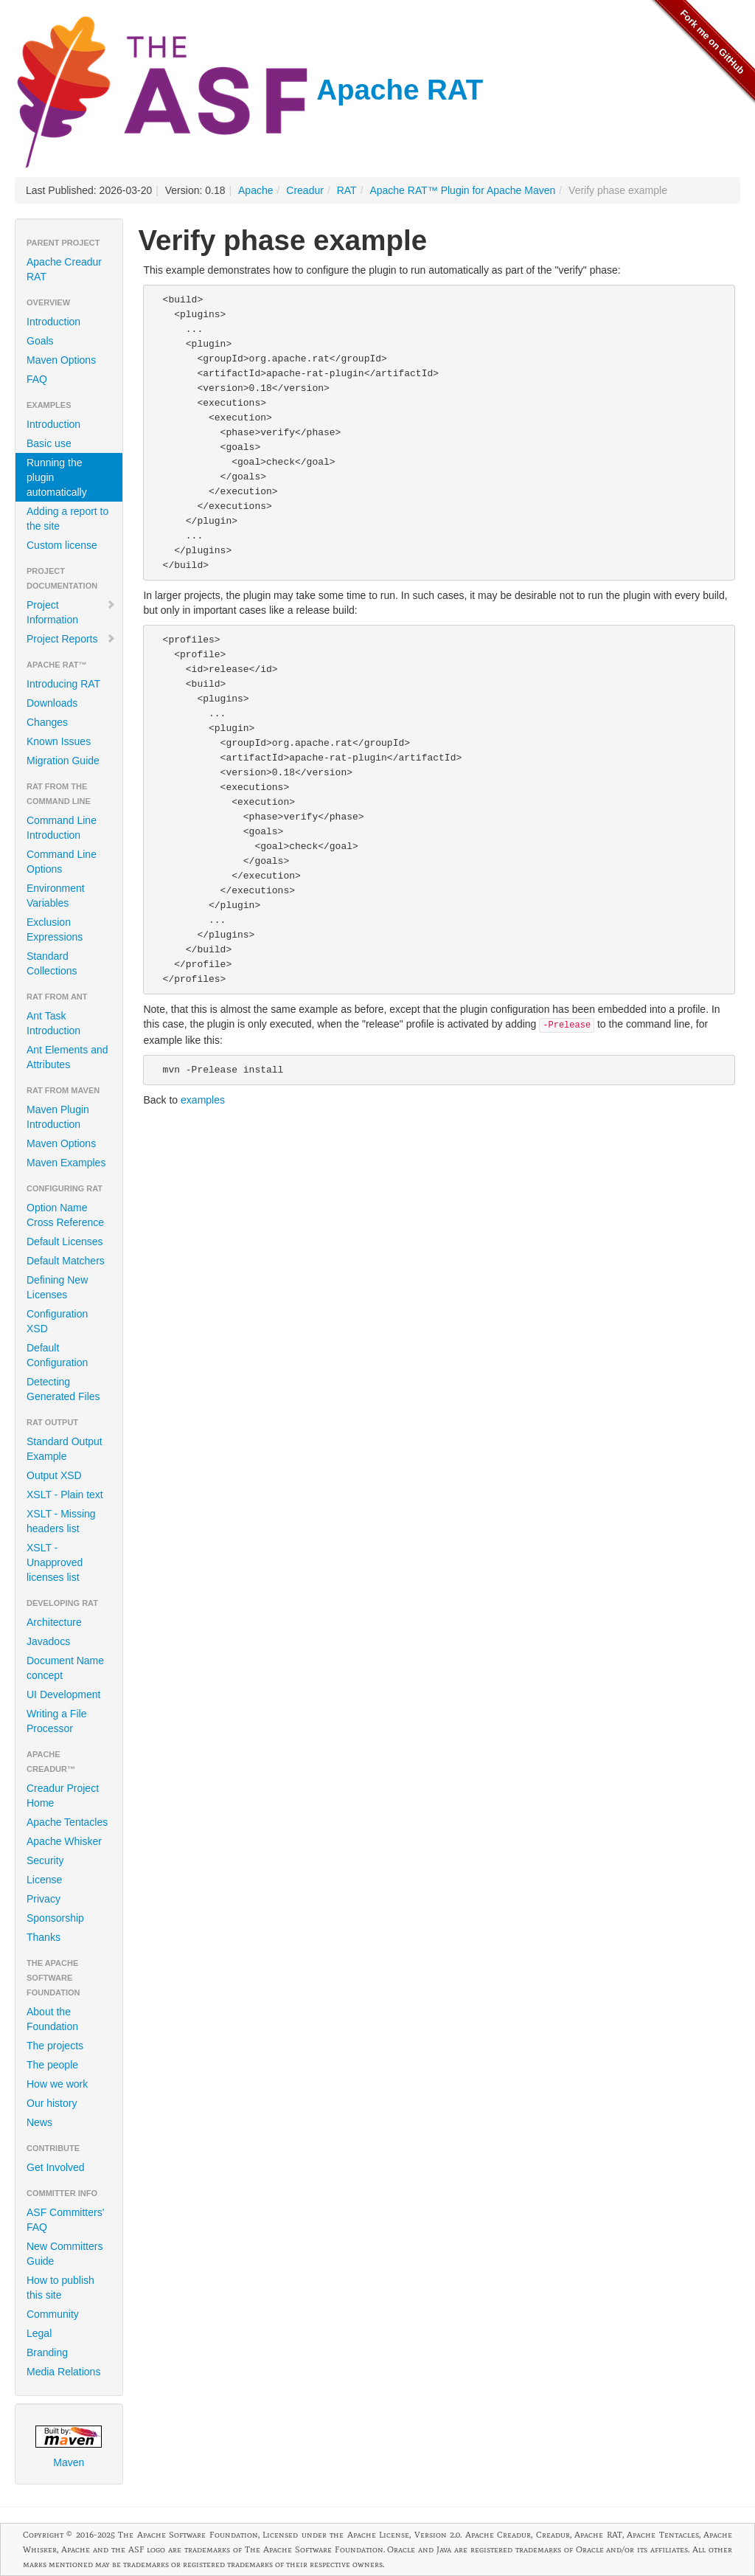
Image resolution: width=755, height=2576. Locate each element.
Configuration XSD (57, 1321)
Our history (52, 2103)
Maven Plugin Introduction (58, 1117)
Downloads (52, 703)
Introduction (53, 322)
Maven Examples (66, 1162)
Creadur (305, 190)
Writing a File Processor (56, 1721)
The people (52, 2065)
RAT (347, 190)
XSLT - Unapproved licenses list (55, 1562)
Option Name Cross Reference (65, 1215)
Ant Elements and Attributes (67, 1057)
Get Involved (56, 2167)
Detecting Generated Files (63, 1389)
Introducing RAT (63, 684)
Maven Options (61, 360)
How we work (57, 2084)
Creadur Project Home (63, 1795)
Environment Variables (56, 895)
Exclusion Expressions (55, 929)
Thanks (43, 1937)
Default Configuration (57, 1355)
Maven (68, 2447)
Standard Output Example (64, 1449)
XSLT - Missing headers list (61, 1521)
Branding (47, 2352)
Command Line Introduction (62, 827)
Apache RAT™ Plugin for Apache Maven (462, 190)
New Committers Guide (64, 2253)
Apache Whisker (64, 1841)
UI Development (63, 1694)
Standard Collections (52, 963)
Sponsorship (55, 1918)
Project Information (71, 612)
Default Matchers (66, 1261)
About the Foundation (52, 2019)
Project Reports (71, 639)
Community (53, 2314)
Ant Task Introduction (53, 1023)
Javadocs (48, 1641)
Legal (39, 2333)
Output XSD (54, 1475)
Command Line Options (62, 861)
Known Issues (59, 741)
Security (45, 1860)
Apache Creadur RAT (64, 269)
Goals (40, 341)
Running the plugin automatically (57, 477)
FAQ (37, 379)
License (44, 1880)
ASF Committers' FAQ (65, 2219)
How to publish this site (60, 2287)
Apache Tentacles (67, 1822)
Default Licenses (65, 1241)
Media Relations (63, 2372)
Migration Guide (63, 760)
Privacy (43, 1899)
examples (203, 1100)
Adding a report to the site (67, 518)
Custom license (62, 545)
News (39, 2122)
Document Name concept (65, 1668)
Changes (47, 722)
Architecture (54, 1622)
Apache (255, 190)
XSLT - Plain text (65, 1494)
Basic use (49, 443)
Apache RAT (249, 89)
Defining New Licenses (57, 1287)
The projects (55, 2046)
